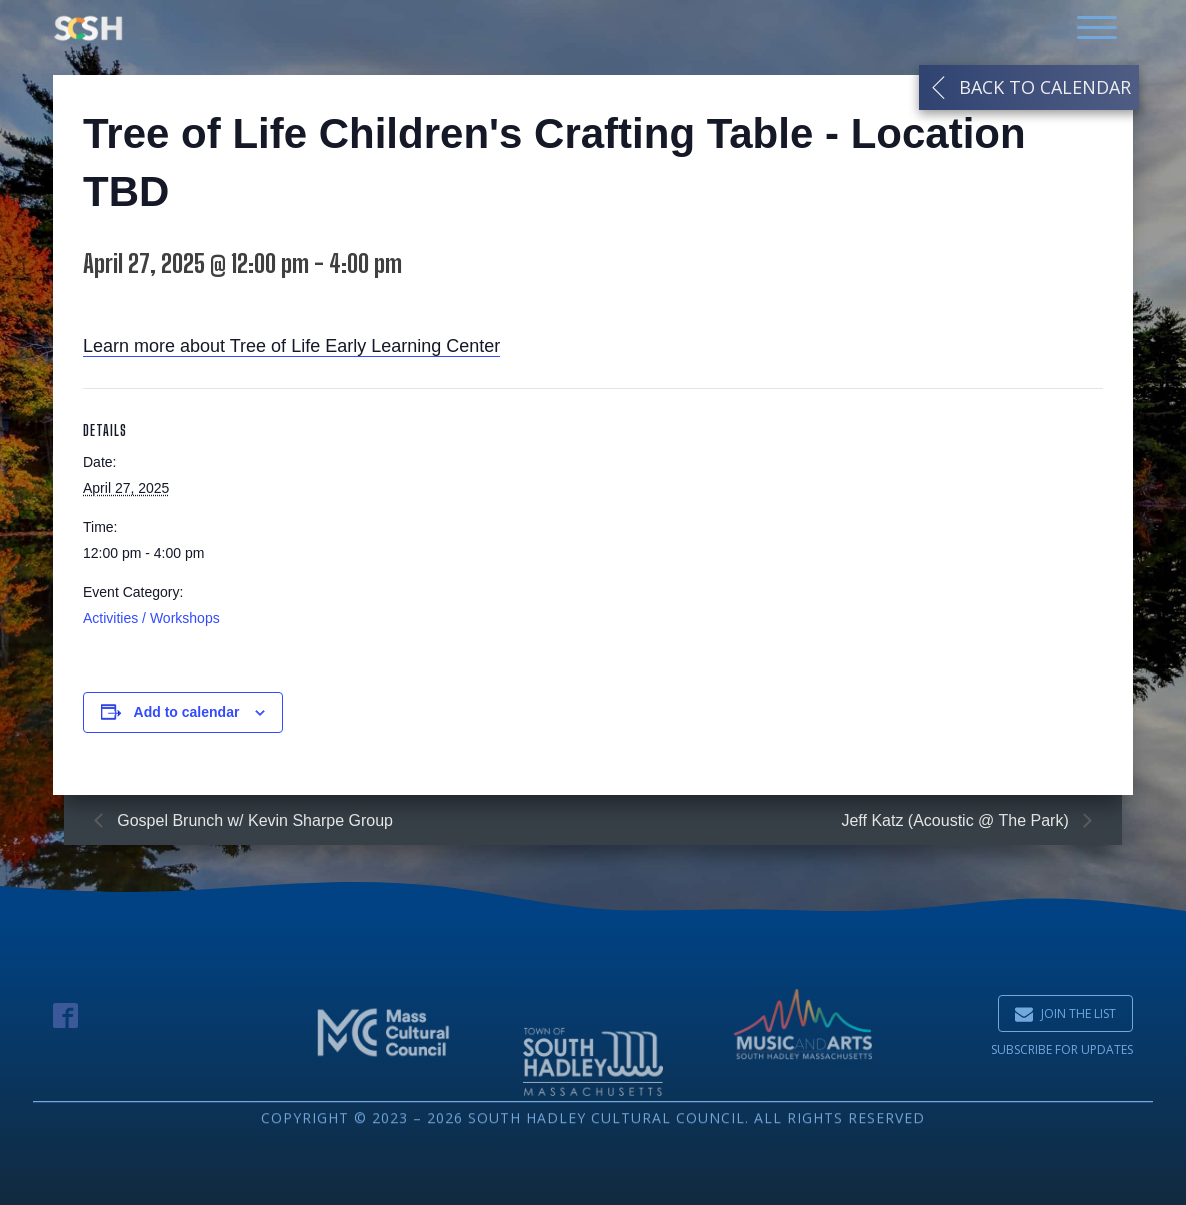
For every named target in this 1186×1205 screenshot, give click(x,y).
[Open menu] (1097, 28)
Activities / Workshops (151, 623)
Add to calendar (187, 716)
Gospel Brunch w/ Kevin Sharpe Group (253, 820)
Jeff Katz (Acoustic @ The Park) (957, 820)
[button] (1065, 1013)
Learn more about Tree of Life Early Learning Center (291, 351)
